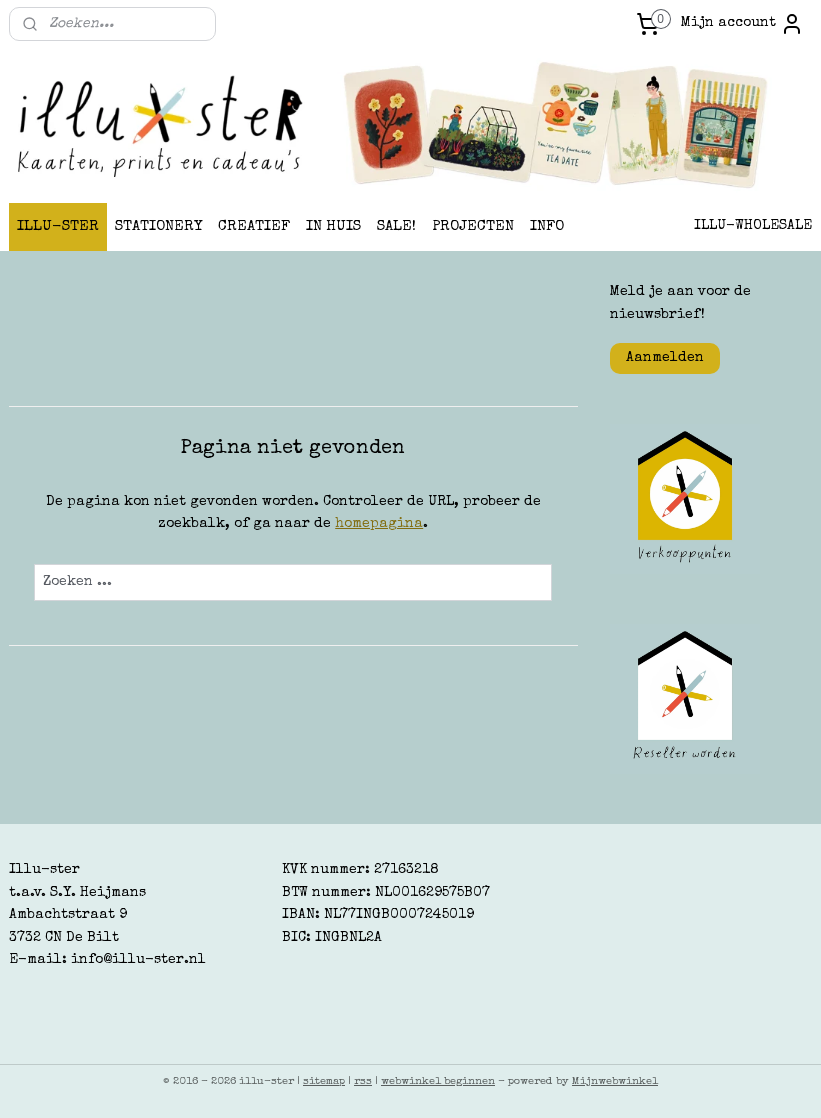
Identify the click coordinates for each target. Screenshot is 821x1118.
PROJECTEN (473, 226)
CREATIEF (254, 226)
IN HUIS (333, 226)
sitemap (324, 1081)
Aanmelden (665, 358)
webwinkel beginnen (438, 1081)
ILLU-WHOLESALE (753, 226)
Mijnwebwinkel (615, 1081)
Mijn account (742, 24)
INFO (547, 226)
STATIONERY (158, 226)
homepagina (379, 525)
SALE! (396, 226)
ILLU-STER (58, 226)
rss (363, 1081)
